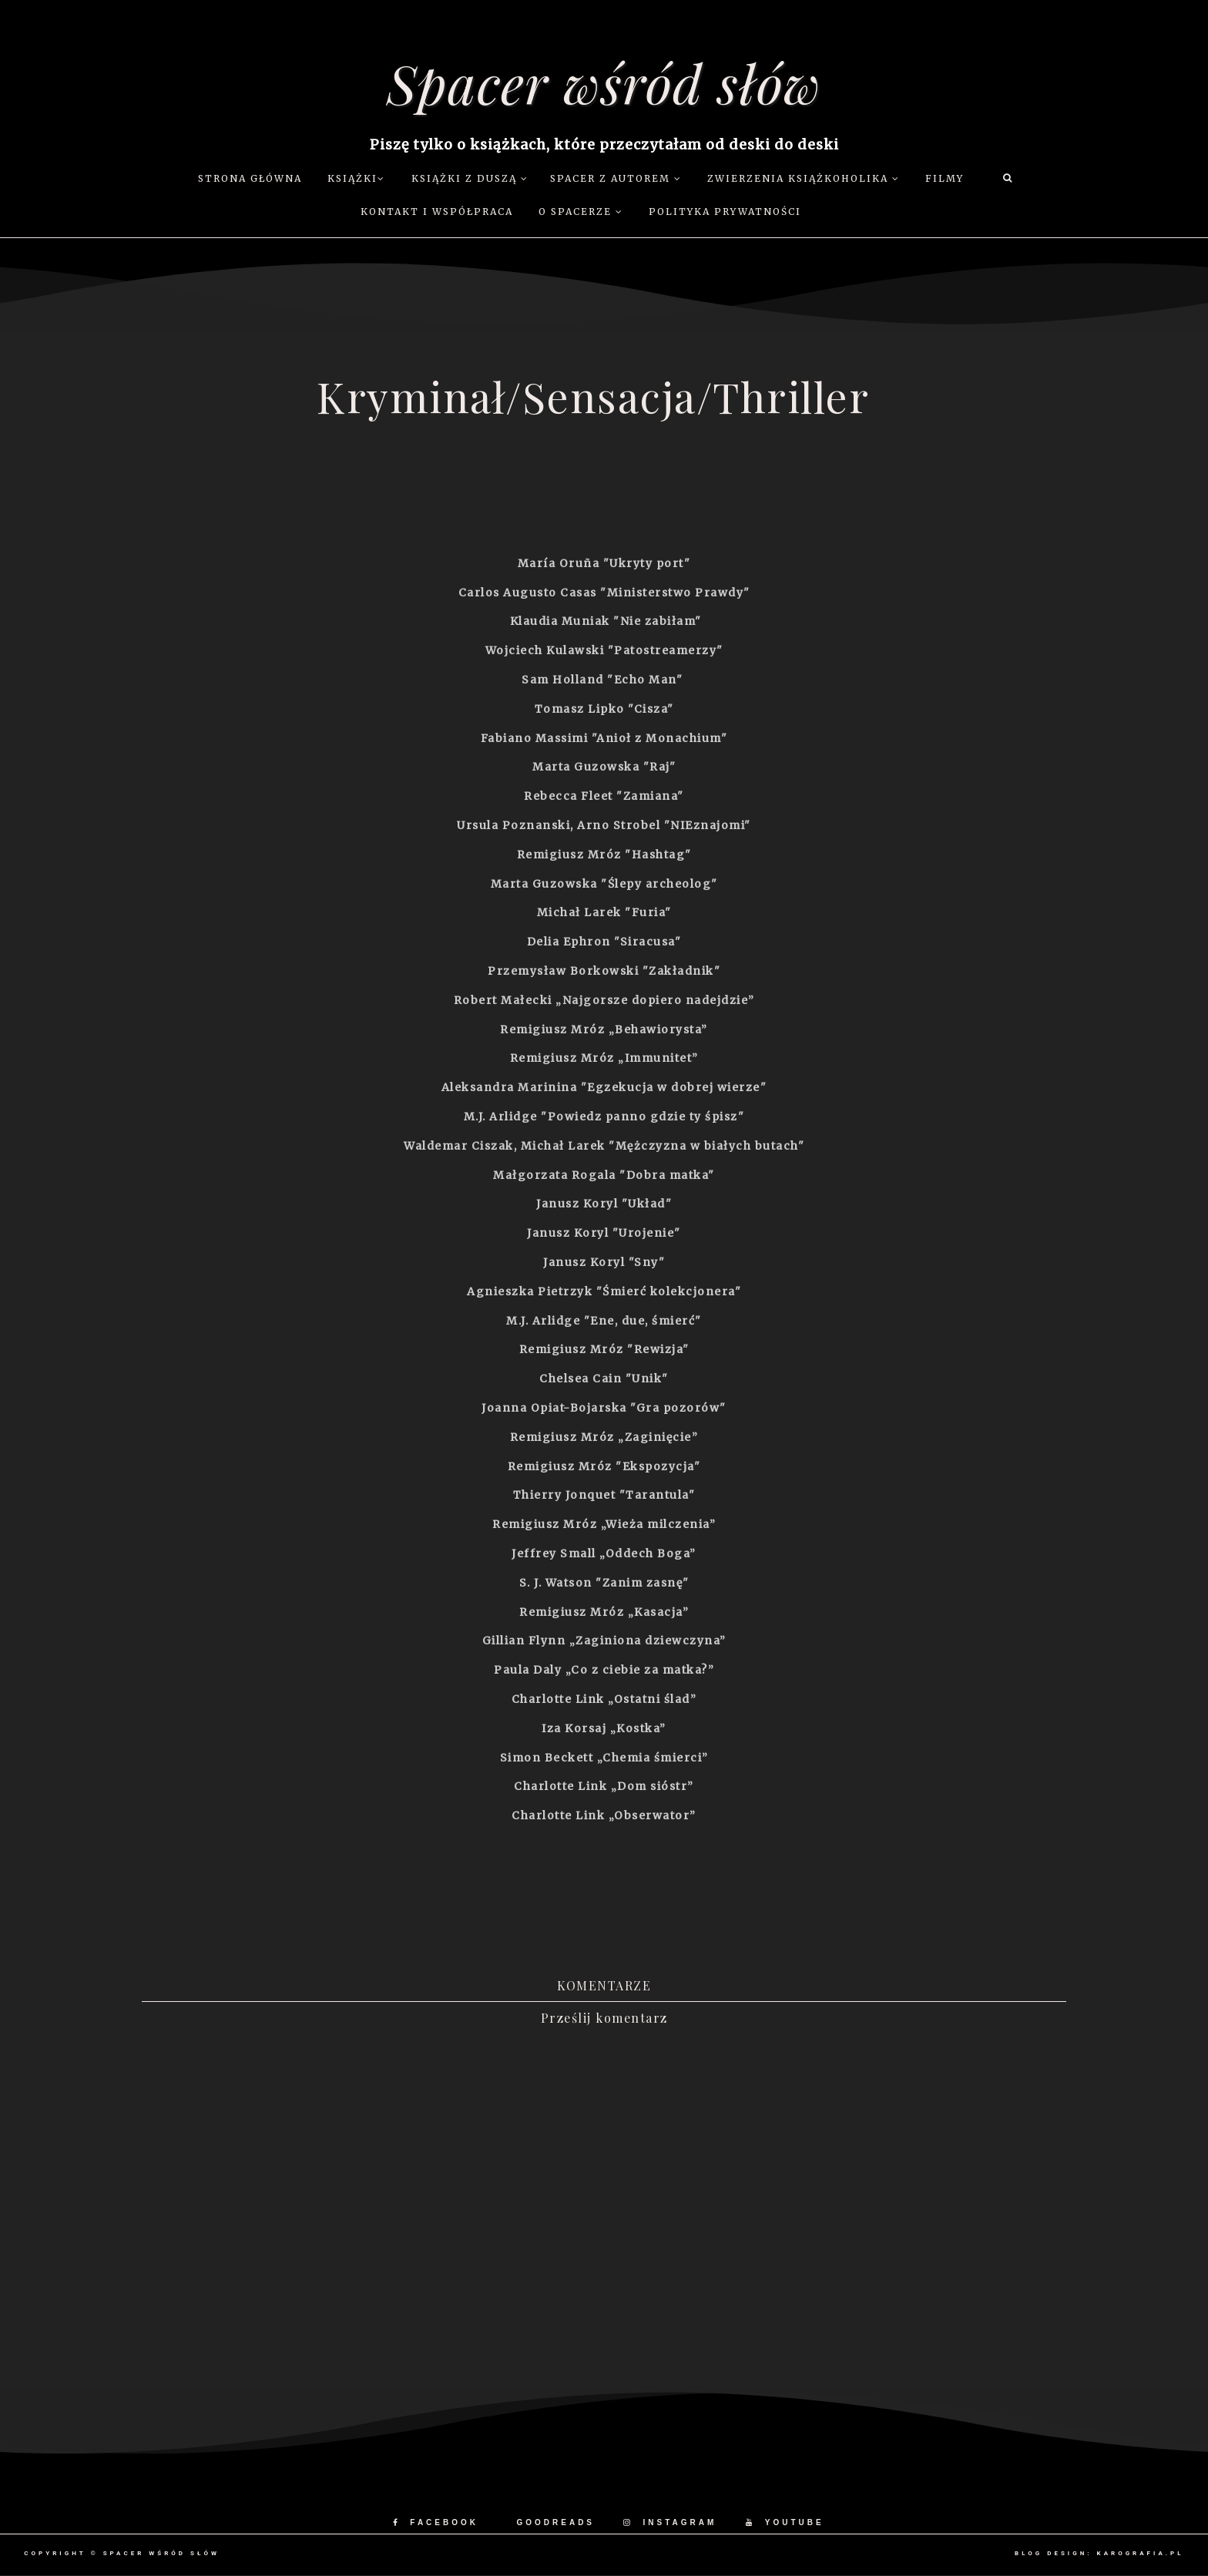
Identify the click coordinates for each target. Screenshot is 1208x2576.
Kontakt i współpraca (437, 211)
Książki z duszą (469, 178)
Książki (356, 178)
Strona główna (250, 178)
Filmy (944, 178)
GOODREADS (555, 2522)
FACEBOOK (435, 2522)
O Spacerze (581, 211)
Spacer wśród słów (604, 82)
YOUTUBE (785, 2522)
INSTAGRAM (669, 2522)
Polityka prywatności (725, 211)
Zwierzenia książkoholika (803, 178)
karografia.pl (1140, 2553)
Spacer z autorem (616, 178)
